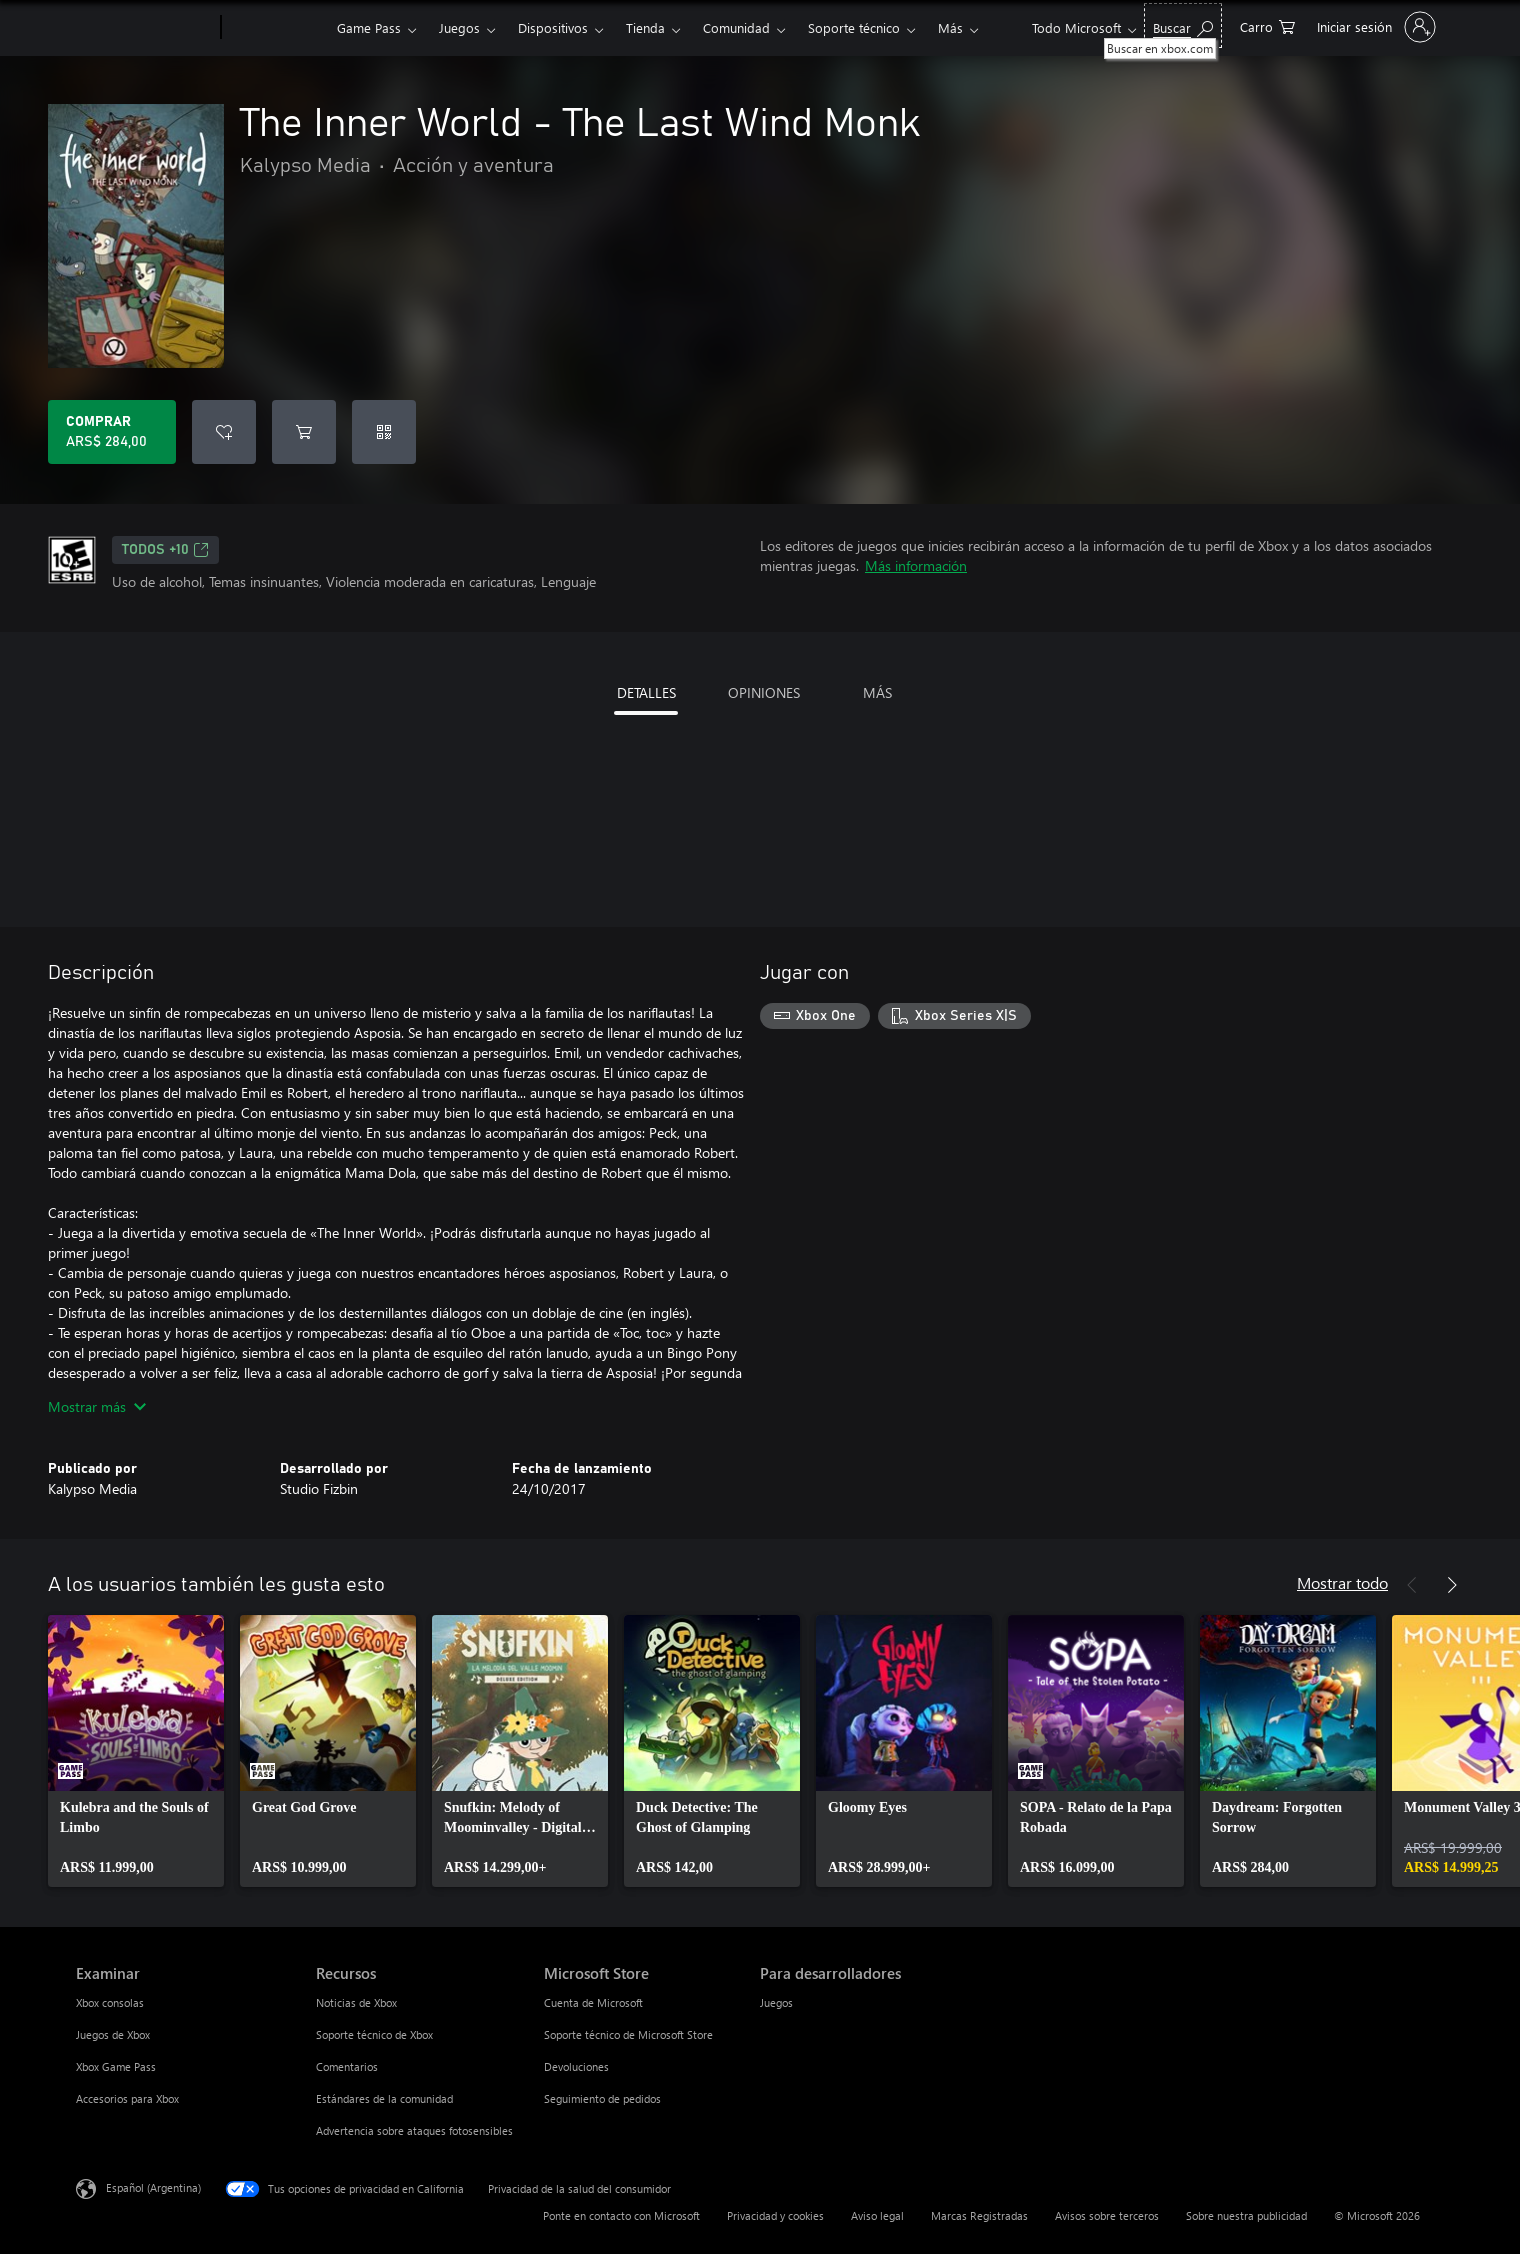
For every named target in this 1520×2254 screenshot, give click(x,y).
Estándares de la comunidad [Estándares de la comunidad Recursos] (384, 2098)
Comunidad (736, 27)
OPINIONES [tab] (764, 692)
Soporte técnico (854, 27)
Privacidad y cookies (775, 2215)
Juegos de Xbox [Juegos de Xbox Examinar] (113, 2034)
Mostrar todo (1342, 1582)
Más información (916, 565)
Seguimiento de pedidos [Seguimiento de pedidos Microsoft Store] (602, 2098)
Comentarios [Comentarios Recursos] (347, 2066)
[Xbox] (276, 28)
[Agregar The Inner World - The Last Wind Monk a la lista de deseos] (224, 432)
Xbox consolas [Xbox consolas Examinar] (110, 2002)
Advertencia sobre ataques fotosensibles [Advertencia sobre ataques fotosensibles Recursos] (414, 2130)
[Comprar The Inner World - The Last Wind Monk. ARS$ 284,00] (112, 432)
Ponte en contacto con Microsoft (621, 2215)
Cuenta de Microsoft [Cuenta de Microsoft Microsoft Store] (593, 2002)
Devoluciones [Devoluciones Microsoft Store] (576, 2066)
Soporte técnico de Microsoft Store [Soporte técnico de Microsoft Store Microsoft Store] (628, 2034)
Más (950, 27)
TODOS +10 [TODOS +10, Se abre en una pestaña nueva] (165, 550)
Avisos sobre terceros (1107, 2215)
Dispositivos (553, 27)
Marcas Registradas (979, 2215)
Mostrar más (97, 1406)
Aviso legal (877, 2215)
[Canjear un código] (384, 432)
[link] (136, 1751)
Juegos (459, 27)
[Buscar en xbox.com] (1183, 25)
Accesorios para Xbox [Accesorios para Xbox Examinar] (127, 2098)
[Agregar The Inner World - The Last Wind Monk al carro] (304, 432)
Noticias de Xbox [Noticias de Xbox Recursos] (356, 2002)
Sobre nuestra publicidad (1246, 2215)
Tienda (645, 27)
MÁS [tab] (877, 692)
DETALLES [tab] (646, 692)
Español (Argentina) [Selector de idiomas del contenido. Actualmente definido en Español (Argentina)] (153, 2187)
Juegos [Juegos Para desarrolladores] (776, 2002)
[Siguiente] (1452, 1585)
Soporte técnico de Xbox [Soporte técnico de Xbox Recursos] (374, 2034)
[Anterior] (1412, 1585)
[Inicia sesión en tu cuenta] (1374, 27)
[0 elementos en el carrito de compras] (1267, 25)
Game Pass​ (369, 27)
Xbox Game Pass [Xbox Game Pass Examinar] (116, 2066)
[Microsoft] (144, 28)
